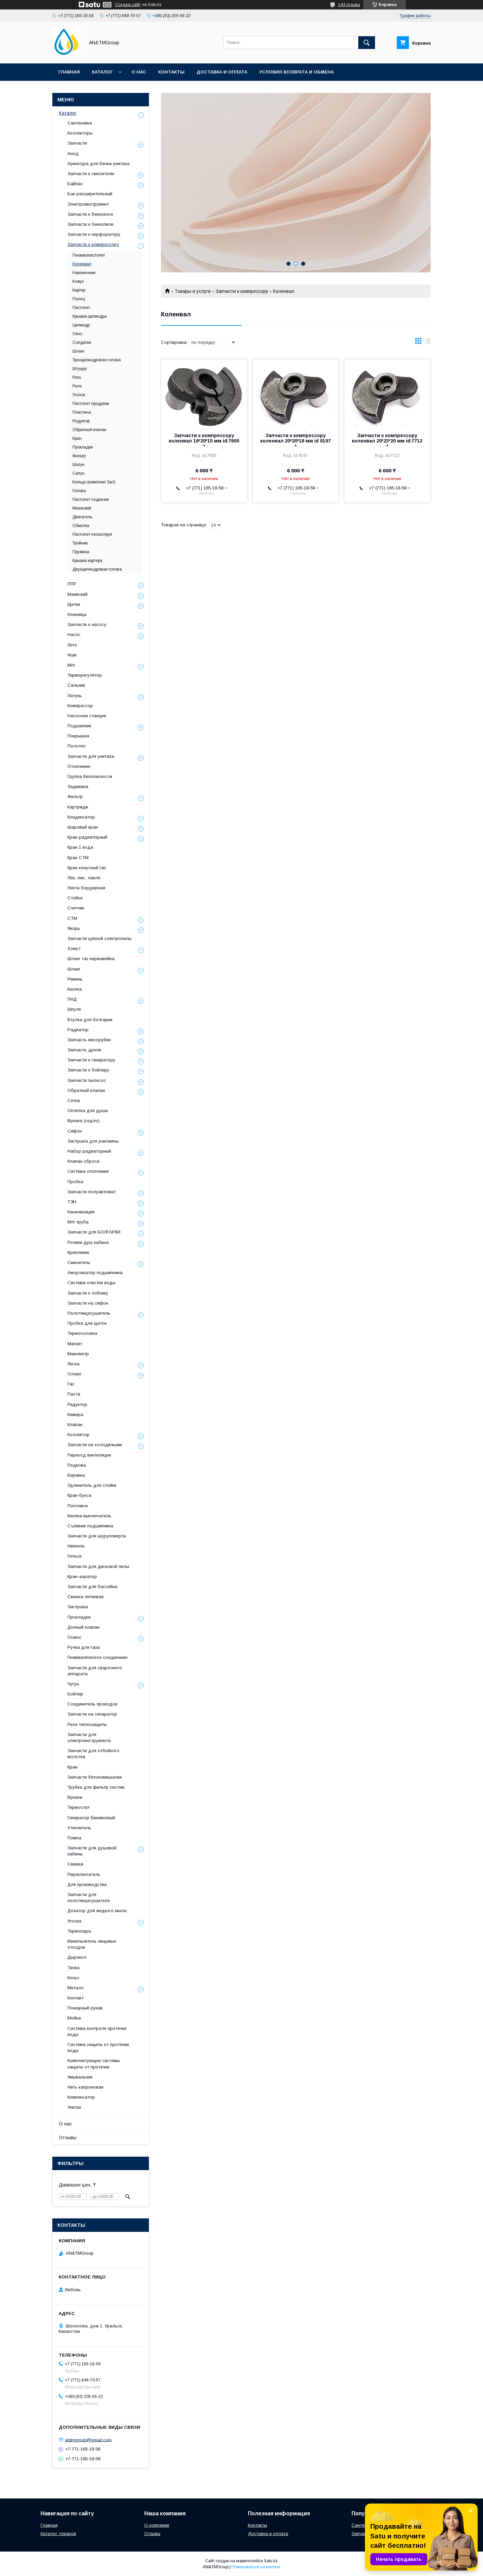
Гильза (74, 1556)
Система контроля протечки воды (96, 2031)
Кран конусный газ (86, 867)
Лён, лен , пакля (83, 877)
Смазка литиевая (85, 1596)
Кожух (78, 281)
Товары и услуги (192, 291)
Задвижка (77, 786)
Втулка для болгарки (89, 1019)
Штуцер (79, 368)
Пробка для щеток (87, 1323)
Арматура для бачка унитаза (98, 163)
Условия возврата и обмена (296, 71)
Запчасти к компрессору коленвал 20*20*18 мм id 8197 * (295, 441)
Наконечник (83, 272)
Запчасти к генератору (91, 1059)
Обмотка (80, 525)
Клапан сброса (83, 1161)
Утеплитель (79, 1827)
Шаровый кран (82, 827)
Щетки (73, 604)
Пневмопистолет (88, 255)
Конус (73, 1977)
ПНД (72, 999)
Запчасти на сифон (87, 1303)
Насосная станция (86, 715)
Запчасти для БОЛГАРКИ (93, 1231)
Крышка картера (87, 560)
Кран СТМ (78, 857)
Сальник (76, 685)
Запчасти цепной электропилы (99, 938)
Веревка (76, 1475)
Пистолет (81, 307)
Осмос (74, 1637)
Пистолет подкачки (90, 499)
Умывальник (80, 2077)
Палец (78, 299)
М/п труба (78, 1221)
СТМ (72, 918)
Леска (73, 1363)
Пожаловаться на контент (255, 2567)
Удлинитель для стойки (91, 1485)
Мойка (74, 2017)
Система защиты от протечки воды (98, 2047)
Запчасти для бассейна (92, 1586)
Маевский (81, 508)
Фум (71, 655)
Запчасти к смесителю (90, 173)
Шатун (78, 464)
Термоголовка (82, 1333)
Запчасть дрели (84, 1049)
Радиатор (78, 1029)
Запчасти (77, 143)
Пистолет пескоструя (92, 534)
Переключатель (83, 1874)
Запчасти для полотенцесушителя (88, 1897)
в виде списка (428, 342)
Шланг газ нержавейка (90, 958)
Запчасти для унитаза (90, 756)
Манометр (78, 1353)
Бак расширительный (89, 193)
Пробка (75, 1181)
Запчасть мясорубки (89, 1039)
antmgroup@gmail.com (88, 2439)
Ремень (75, 979)
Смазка (75, 1864)
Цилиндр (81, 325)
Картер (78, 290)
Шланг (78, 351)
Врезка (74, 1797)
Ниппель (76, 1545)
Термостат (78, 1807)
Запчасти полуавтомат (91, 1191)
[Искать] (366, 42)
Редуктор (81, 421)
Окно (77, 333)
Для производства (87, 1884)
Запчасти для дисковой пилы (98, 1566)
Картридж (77, 806)
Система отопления (88, 1171)
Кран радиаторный (87, 837)
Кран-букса (79, 1495)
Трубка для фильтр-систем (95, 1787)
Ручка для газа (83, 1647)
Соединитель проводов (92, 1703)
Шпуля (74, 1009)
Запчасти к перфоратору (93, 234)
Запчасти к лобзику (87, 1293)
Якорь (73, 928)
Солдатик (81, 342)
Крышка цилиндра (89, 316)
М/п (71, 665)
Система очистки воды (91, 1282)
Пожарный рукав (85, 2007)
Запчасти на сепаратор (92, 1714)
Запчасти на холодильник (94, 1444)
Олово (74, 1373)
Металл (75, 1987)
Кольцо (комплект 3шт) (93, 482)
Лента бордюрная (86, 887)
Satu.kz (271, 2561)
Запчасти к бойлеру (88, 1069)
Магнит (74, 1343)
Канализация (81, 1211)
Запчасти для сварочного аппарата (94, 1670)
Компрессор (80, 705)
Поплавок (77, 1505)
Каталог (102, 71)
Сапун (78, 473)
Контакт (75, 1997)
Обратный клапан (89, 429)
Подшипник (79, 725)
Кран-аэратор (82, 1576)
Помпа (74, 1837)
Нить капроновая (85, 2087)
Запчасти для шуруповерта (96, 1535)
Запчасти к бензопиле (90, 224)
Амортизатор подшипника (94, 1272)
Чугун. (73, 1683)
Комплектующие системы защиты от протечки (93, 2063)
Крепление (78, 1252)
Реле (77, 386)
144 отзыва (349, 4)
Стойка (75, 897)
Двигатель (82, 517)
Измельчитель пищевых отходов (91, 1944)
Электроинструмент (88, 204)
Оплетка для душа (87, 1110)
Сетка (73, 1100)
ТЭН (71, 1201)
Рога (76, 377)
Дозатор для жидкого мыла (96, 1910)
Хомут (73, 948)
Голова (79, 490)
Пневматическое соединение (97, 1657)
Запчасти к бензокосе (90, 214)
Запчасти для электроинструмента (89, 1737)
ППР (71, 583)
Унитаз (74, 2107)
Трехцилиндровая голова (96, 360)
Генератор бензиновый (91, 1817)
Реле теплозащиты (87, 1724)
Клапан (75, 1424)
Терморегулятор (84, 675)
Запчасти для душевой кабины (91, 1850)
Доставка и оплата (222, 71)
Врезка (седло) (83, 1120)
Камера (75, 1414)
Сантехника (79, 122)
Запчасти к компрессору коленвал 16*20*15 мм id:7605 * (204, 441)
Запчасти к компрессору (242, 291)
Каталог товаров (58, 2533)
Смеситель (78, 1262)
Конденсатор (81, 817)
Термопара (79, 1931)
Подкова (76, 1465)
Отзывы (67, 2137)
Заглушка (77, 1606)
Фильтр (79, 456)
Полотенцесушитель (88, 1313)
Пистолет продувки (90, 403)
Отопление (78, 766)
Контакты (171, 71)
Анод (72, 153)
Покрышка (78, 735)
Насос (73, 634)
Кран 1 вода (80, 847)
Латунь (74, 695)
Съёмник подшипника (90, 1525)
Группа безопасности (89, 776)
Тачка (73, 1967)
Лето (72, 644)
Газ (70, 1383)
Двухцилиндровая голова (97, 569)
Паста (73, 1394)
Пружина (80, 551)
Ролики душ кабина (88, 1242)
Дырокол (77, 1957)
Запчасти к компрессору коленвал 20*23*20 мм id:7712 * (387, 441)
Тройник (80, 543)
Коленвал (81, 264)
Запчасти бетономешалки (94, 1777)
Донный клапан (83, 1627)
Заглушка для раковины (93, 1141)
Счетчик (75, 907)
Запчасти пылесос (86, 1080)
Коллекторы (80, 133)
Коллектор (78, 1434)
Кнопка (74, 989)
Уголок (78, 394)
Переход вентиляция (89, 1455)
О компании (156, 2525)
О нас (138, 71)
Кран (77, 438)
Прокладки (82, 447)
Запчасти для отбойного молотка (93, 1753)
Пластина (81, 412)
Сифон (74, 1131)
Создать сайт (128, 4)
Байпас (75, 183)
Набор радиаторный (89, 1151)
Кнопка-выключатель (89, 1515)
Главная (69, 71)
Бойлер (75, 1693)
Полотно (76, 745)
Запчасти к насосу (86, 624)
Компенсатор (81, 2097)
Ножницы (77, 614)
